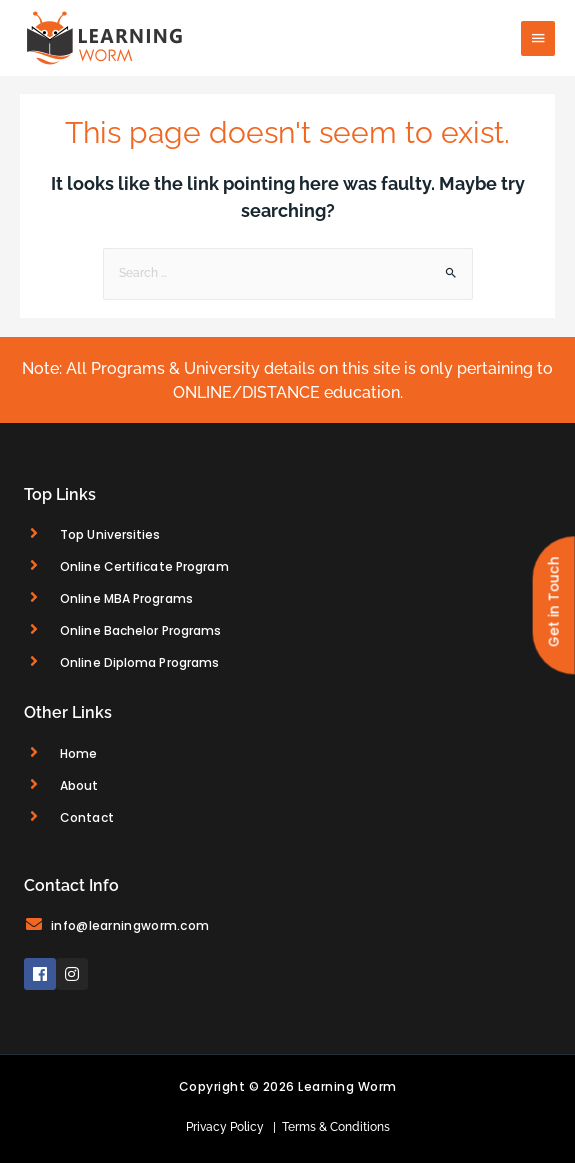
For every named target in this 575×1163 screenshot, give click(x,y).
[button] (554, 605)
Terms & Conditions (333, 1127)
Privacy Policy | (231, 1127)
